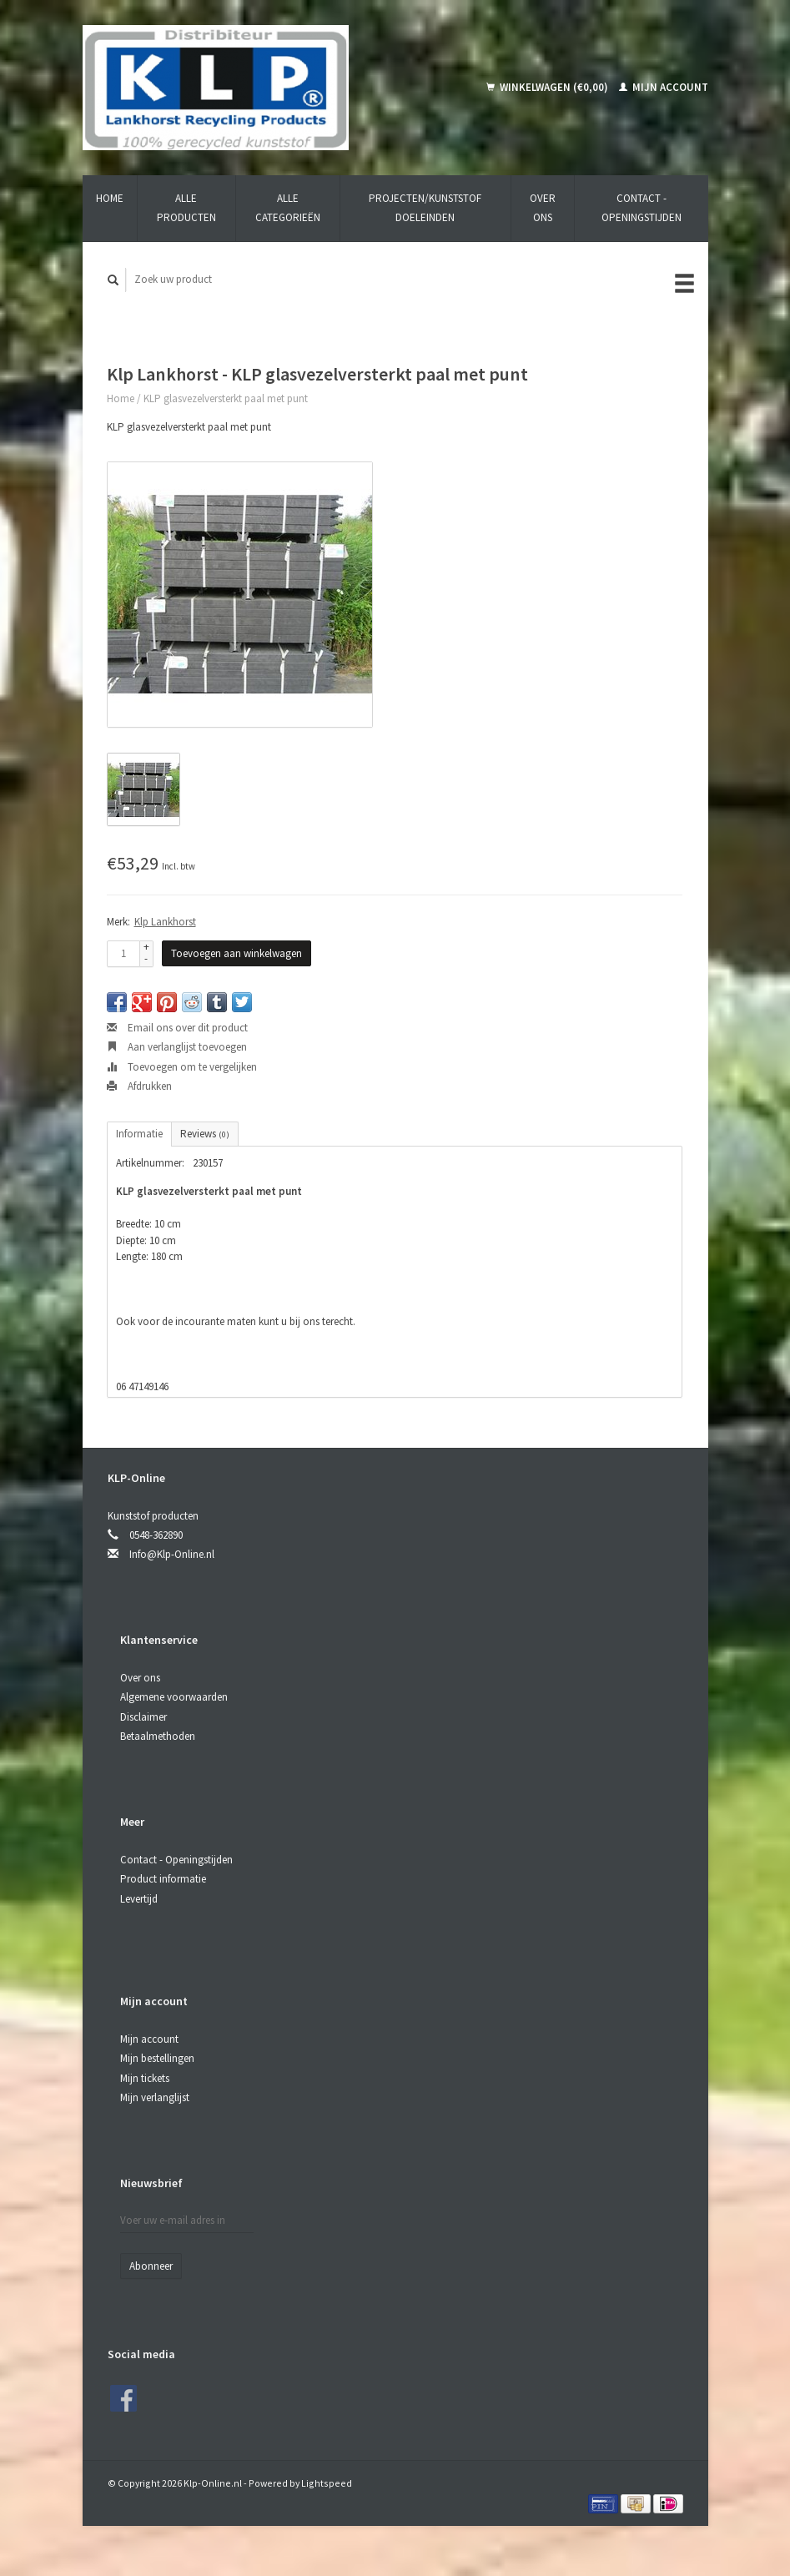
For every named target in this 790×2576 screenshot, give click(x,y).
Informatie (139, 1134)
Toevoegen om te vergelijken (182, 1067)
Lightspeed (326, 2483)
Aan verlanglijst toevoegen (177, 1047)
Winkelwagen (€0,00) (548, 87)
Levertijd (139, 1899)
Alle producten (186, 207)
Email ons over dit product (177, 1028)
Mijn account (663, 87)
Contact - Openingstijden (641, 207)
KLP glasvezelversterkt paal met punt (225, 398)
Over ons (543, 207)
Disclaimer (143, 1717)
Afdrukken (139, 1086)
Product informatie (163, 1879)
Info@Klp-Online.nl (171, 1554)
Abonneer (151, 2266)
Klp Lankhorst (165, 922)
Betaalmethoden (157, 1736)
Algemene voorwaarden (174, 1697)
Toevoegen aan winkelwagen (236, 953)
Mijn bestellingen (157, 2058)
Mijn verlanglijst (154, 2097)
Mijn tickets (144, 2078)
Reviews (204, 1134)
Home (109, 198)
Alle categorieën (287, 207)
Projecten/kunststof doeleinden (425, 207)
